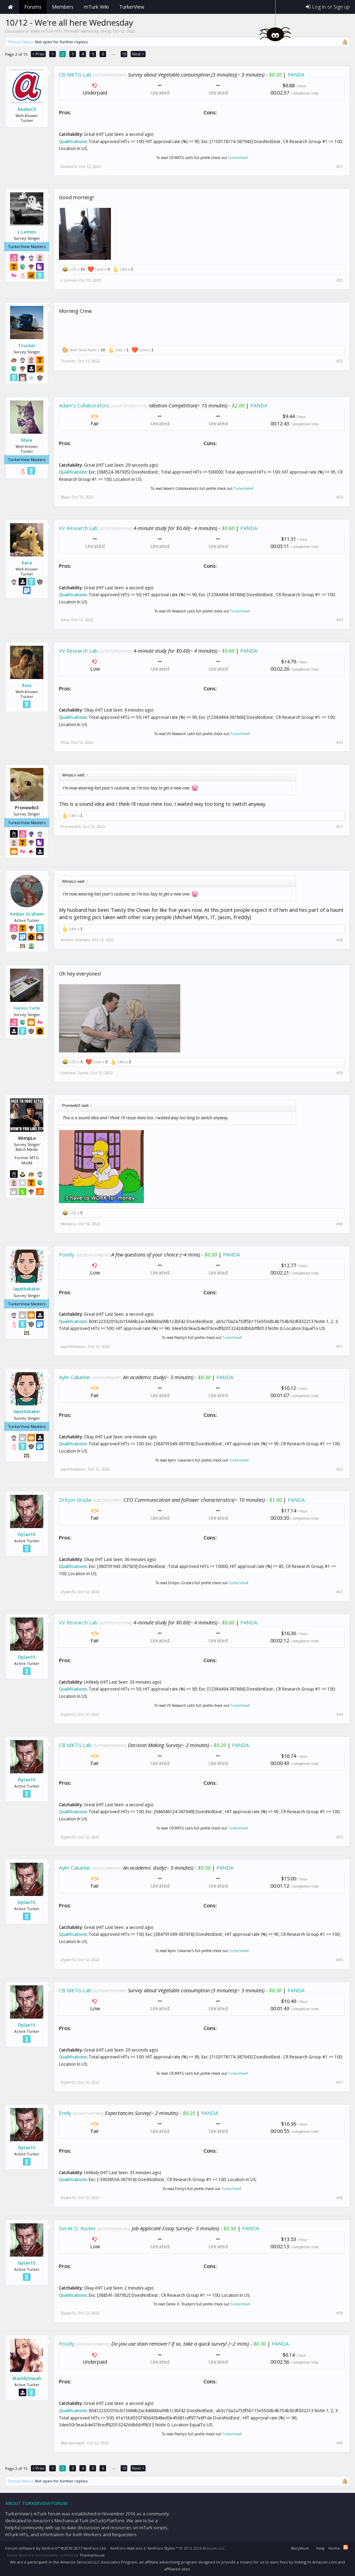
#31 (339, 1346)
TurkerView (237, 157)
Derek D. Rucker (77, 2228)
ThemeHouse (92, 2555)
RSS (345, 2547)
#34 (339, 1714)
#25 (339, 619)
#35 (339, 1837)
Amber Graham (27, 914)
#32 (339, 1469)
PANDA (295, 74)
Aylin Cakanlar (74, 1377)
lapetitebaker (27, 1289)
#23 (339, 361)
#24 (339, 497)
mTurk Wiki (96, 6)
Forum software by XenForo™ (56, 2548)
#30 (339, 1223)
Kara (26, 562)
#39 (339, 2313)
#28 (339, 939)
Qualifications (73, 141)
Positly (66, 1254)
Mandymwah (26, 2378)
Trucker (27, 345)
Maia (26, 440)
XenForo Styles (161, 2548)
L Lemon (27, 232)
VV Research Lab (78, 527)
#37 (339, 2082)
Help (320, 2548)
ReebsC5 (27, 109)
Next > (138, 53)
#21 (339, 166)
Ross (27, 685)
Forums (33, 6)
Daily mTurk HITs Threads (55, 31)
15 (124, 53)
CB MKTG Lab (75, 74)
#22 (339, 280)
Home (10, 7)
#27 (339, 826)
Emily (65, 2112)
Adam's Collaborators (84, 405)
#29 (339, 1072)
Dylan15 (26, 1534)
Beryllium (300, 2548)
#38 (339, 2197)
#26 (339, 742)
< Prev (38, 53)
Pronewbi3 (71, 826)
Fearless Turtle (27, 1008)
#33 (339, 1591)
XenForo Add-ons (126, 2548)
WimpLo (68, 1223)
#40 (339, 2443)
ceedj (105, 31)
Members (62, 6)
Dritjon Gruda (75, 1499)
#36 (339, 1959)
